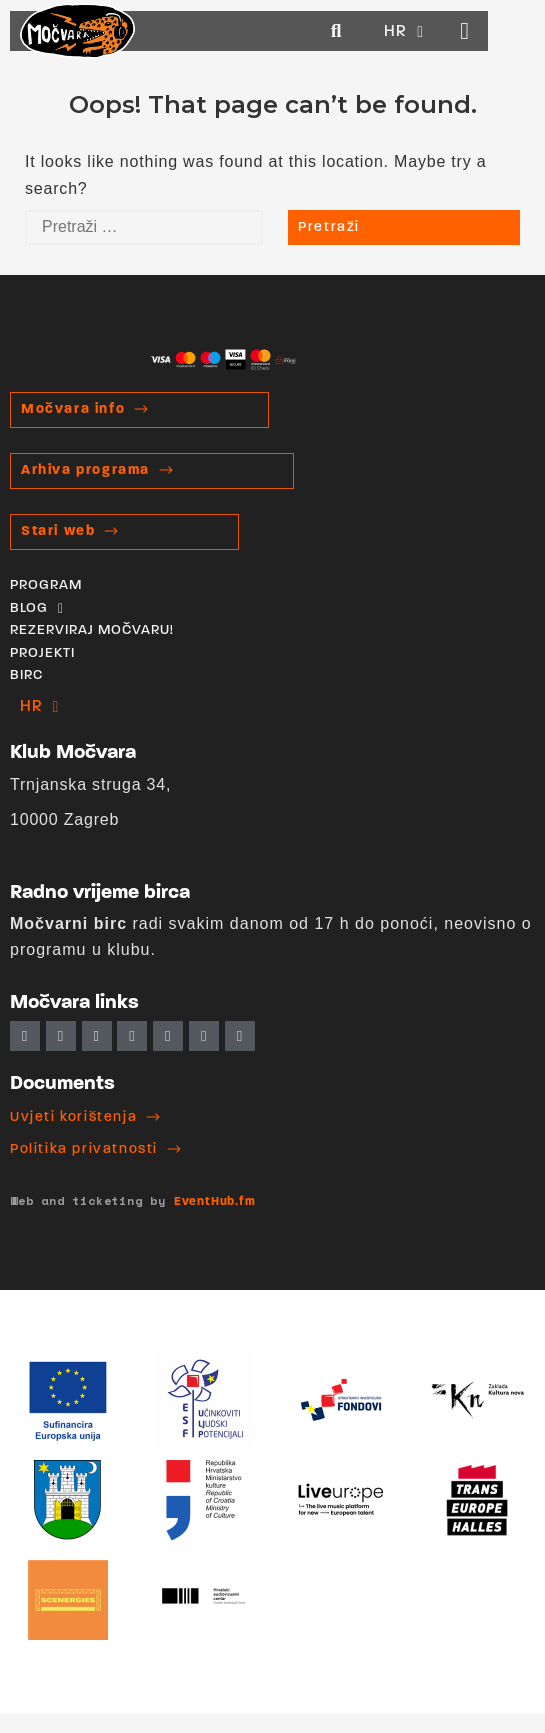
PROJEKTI (42, 653)
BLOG (37, 609)
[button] (383, 31)
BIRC (26, 675)
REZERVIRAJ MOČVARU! (92, 630)
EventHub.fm (215, 1202)
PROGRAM (46, 585)
